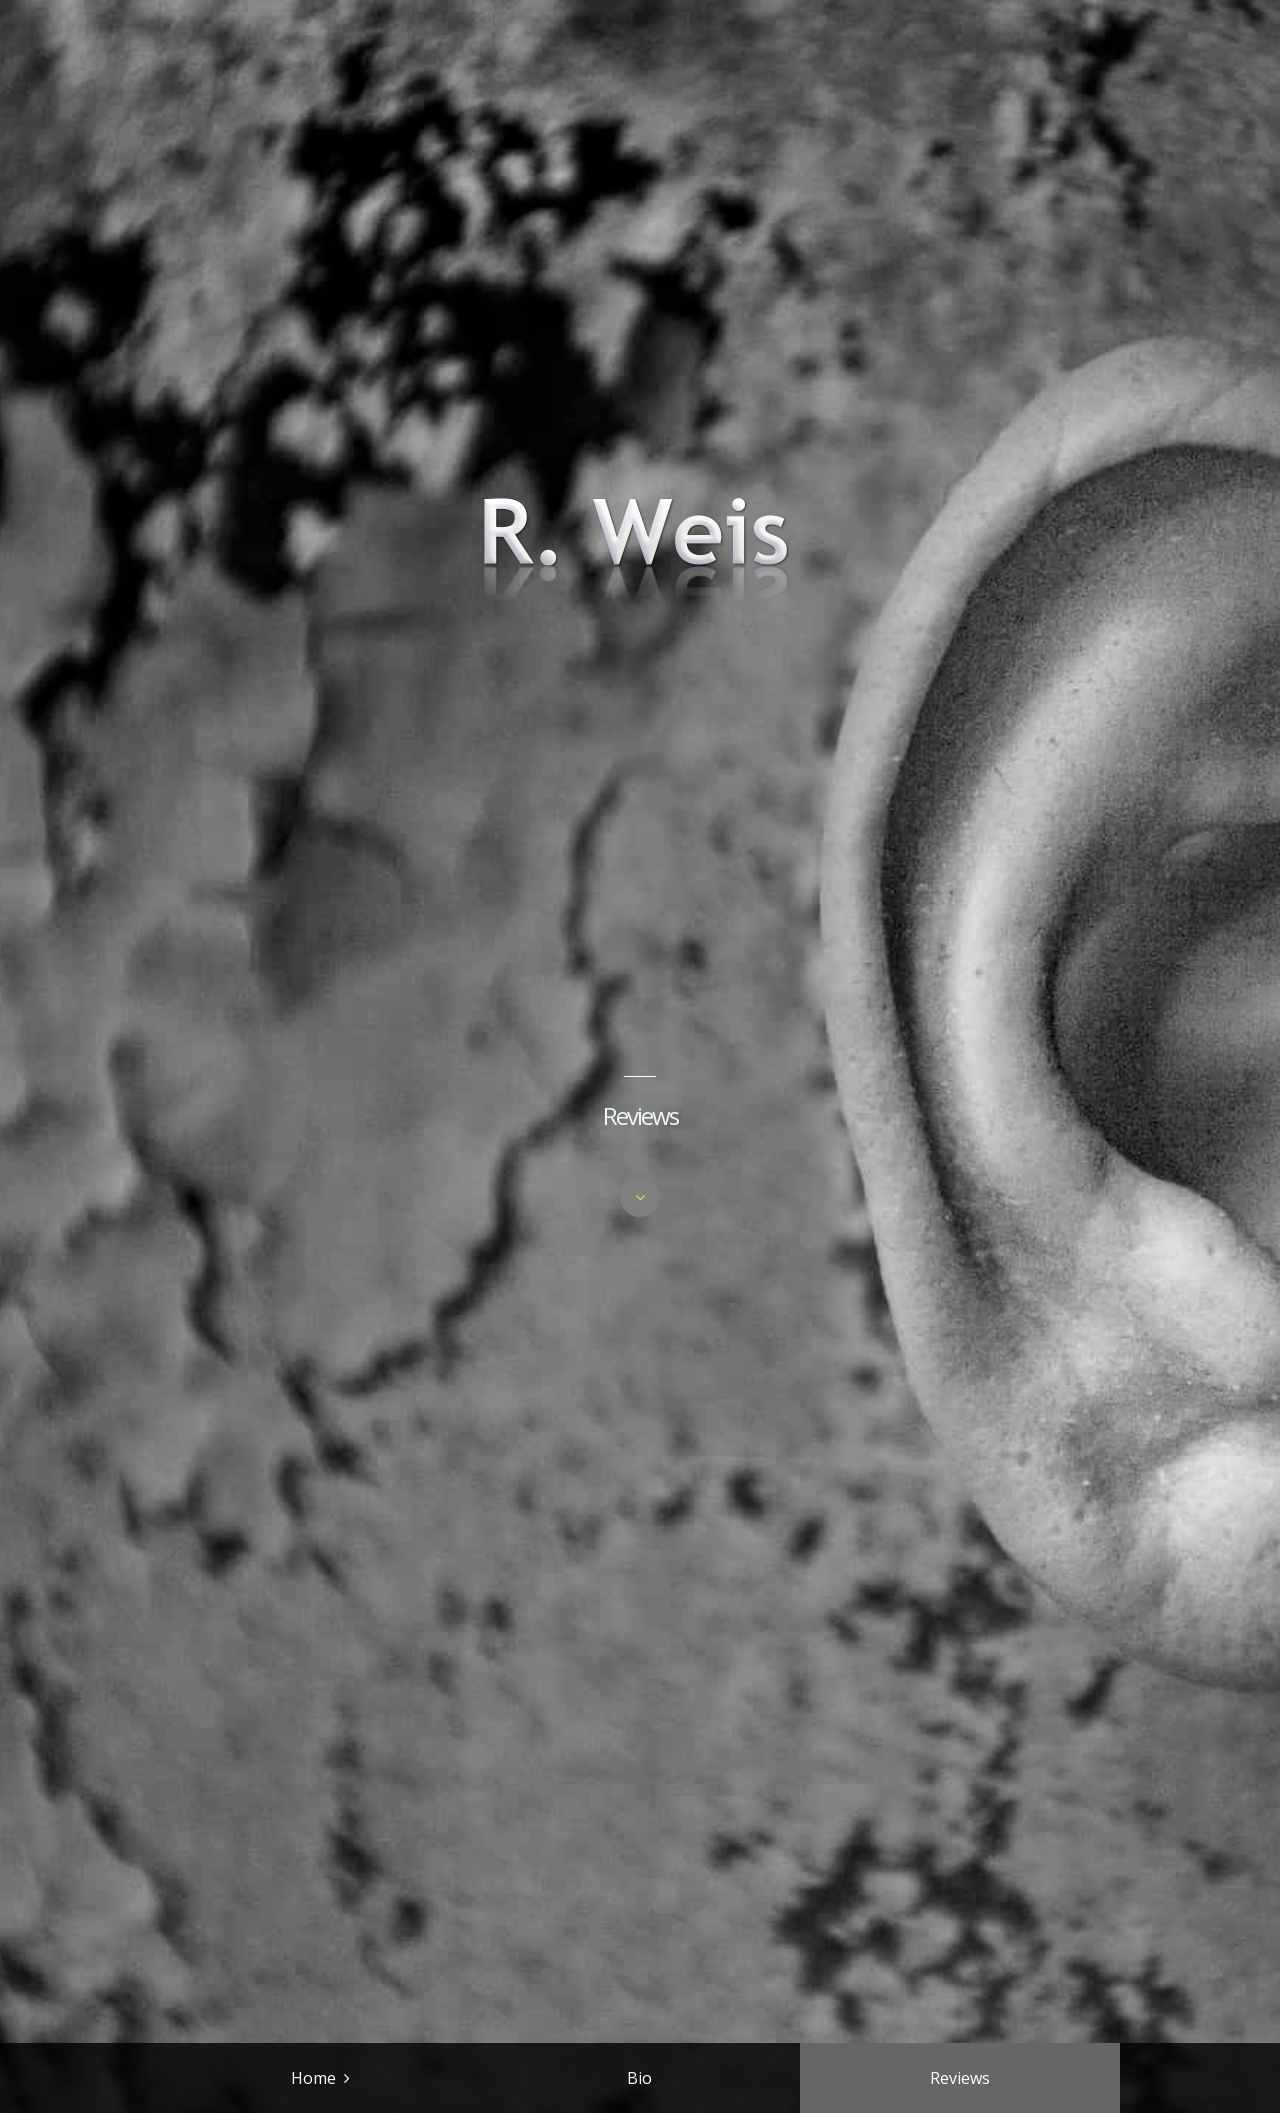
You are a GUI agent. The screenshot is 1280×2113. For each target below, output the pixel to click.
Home (313, 2078)
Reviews (960, 2078)
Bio (639, 2078)
